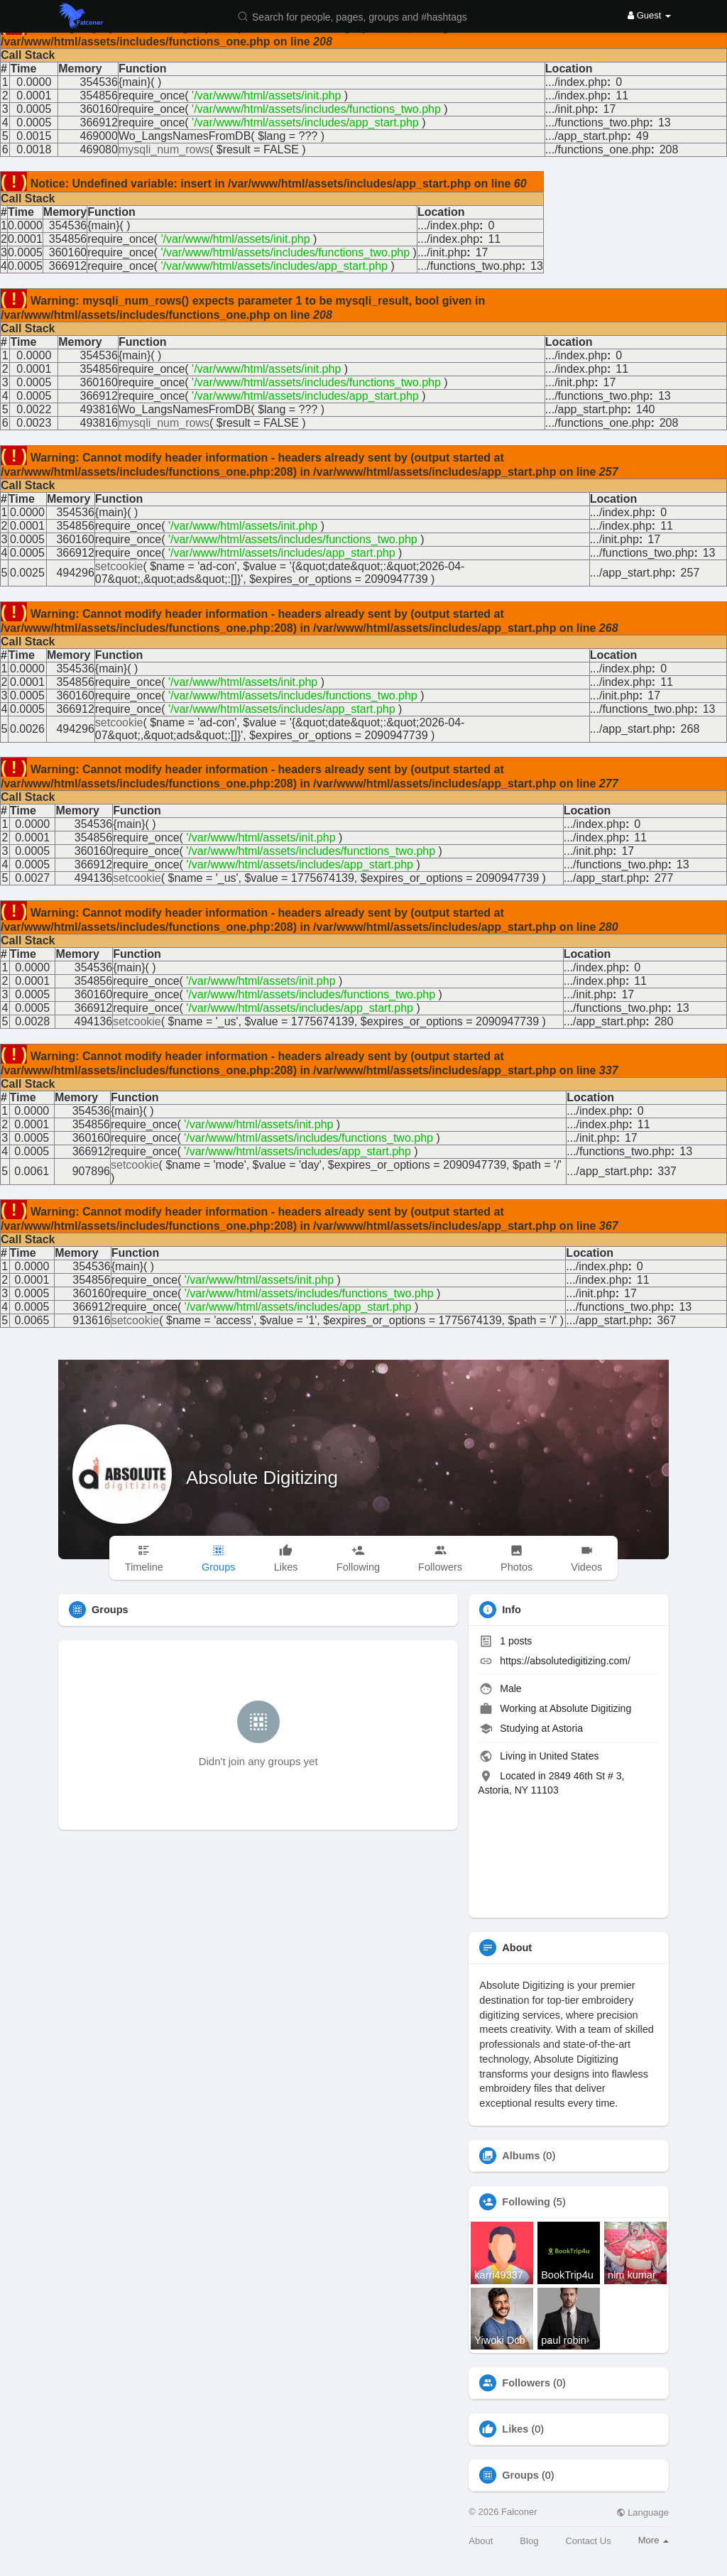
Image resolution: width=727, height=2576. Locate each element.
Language (642, 2512)
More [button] (653, 2540)
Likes (515, 2429)
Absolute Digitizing (262, 1477)
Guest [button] (649, 15)
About (481, 2540)
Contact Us (588, 2540)
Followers (526, 2383)
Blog (529, 2540)
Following (526, 2201)
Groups (520, 2475)
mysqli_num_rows (164, 149)
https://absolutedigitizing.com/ (565, 1660)
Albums (521, 2155)
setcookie (119, 566)
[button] (361, 16)
